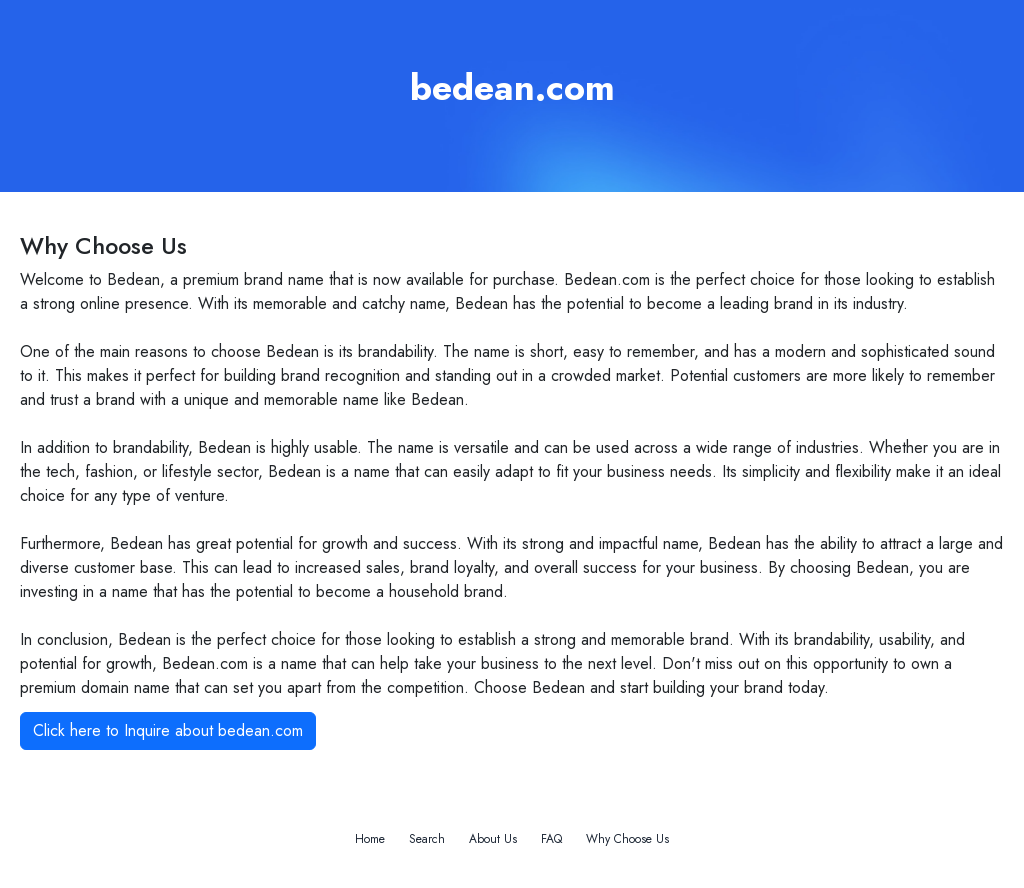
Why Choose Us (627, 839)
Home (370, 839)
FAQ (551, 839)
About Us (493, 839)
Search (427, 839)
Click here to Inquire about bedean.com (168, 730)
